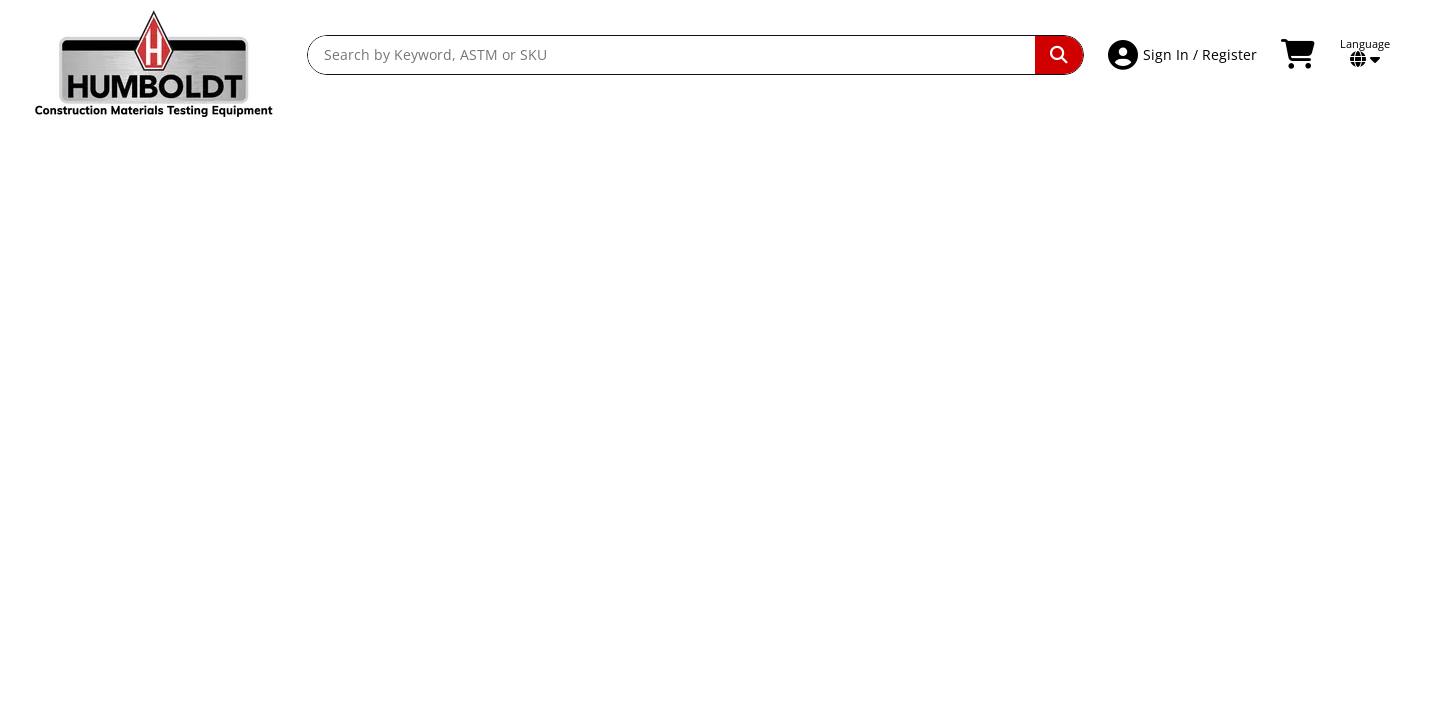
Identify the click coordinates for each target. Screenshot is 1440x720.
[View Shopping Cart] (1300, 55)
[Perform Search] (1059, 55)
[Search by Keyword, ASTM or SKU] (671, 55)
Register (1229, 54)
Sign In (1166, 54)
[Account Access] (1125, 55)
